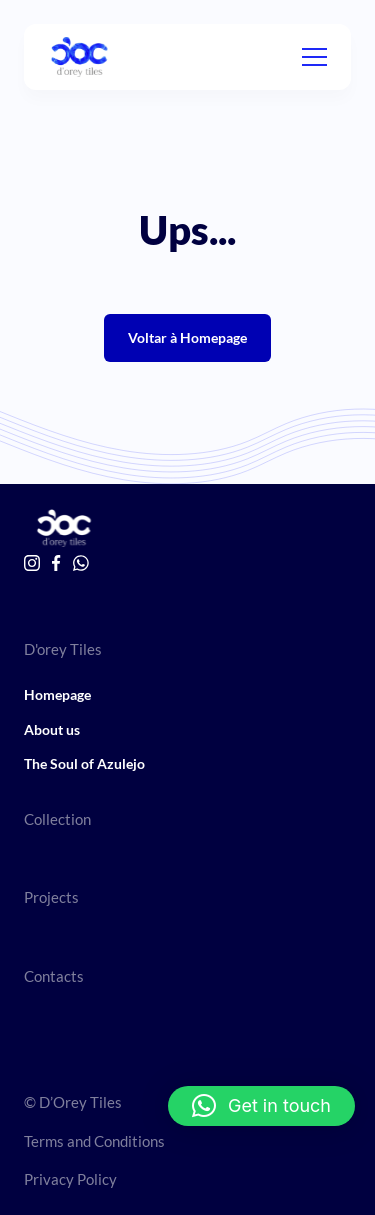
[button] (261, 1106)
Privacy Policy (70, 1179)
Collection (57, 819)
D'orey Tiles (63, 649)
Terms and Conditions (94, 1141)
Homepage (57, 694)
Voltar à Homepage (187, 337)
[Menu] (314, 57)
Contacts (54, 976)
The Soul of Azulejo (84, 763)
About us (52, 729)
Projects (51, 897)
